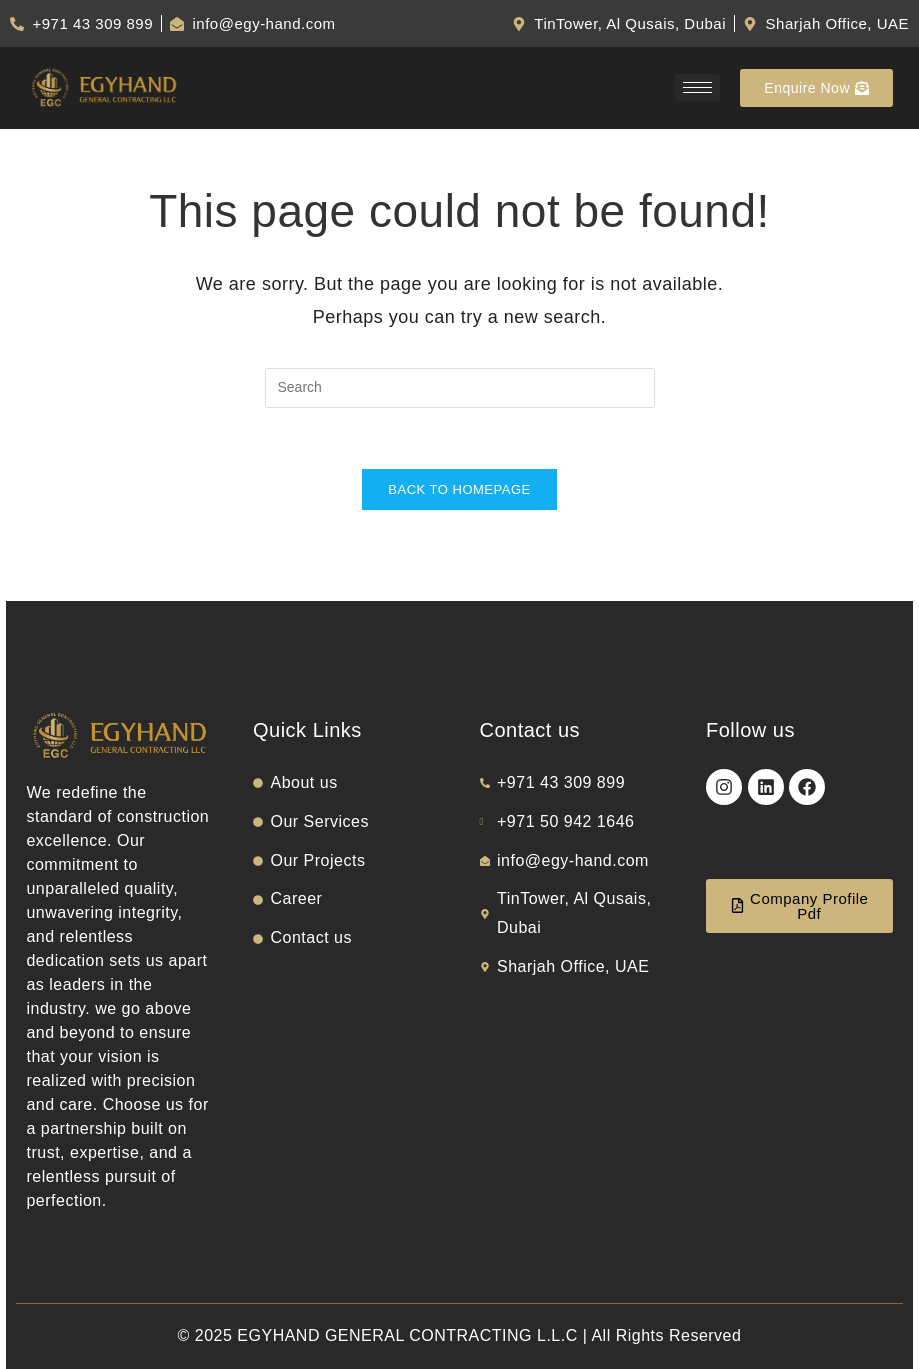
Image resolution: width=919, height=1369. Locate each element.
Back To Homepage (459, 489)
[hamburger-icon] (697, 87)
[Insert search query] (460, 388)
